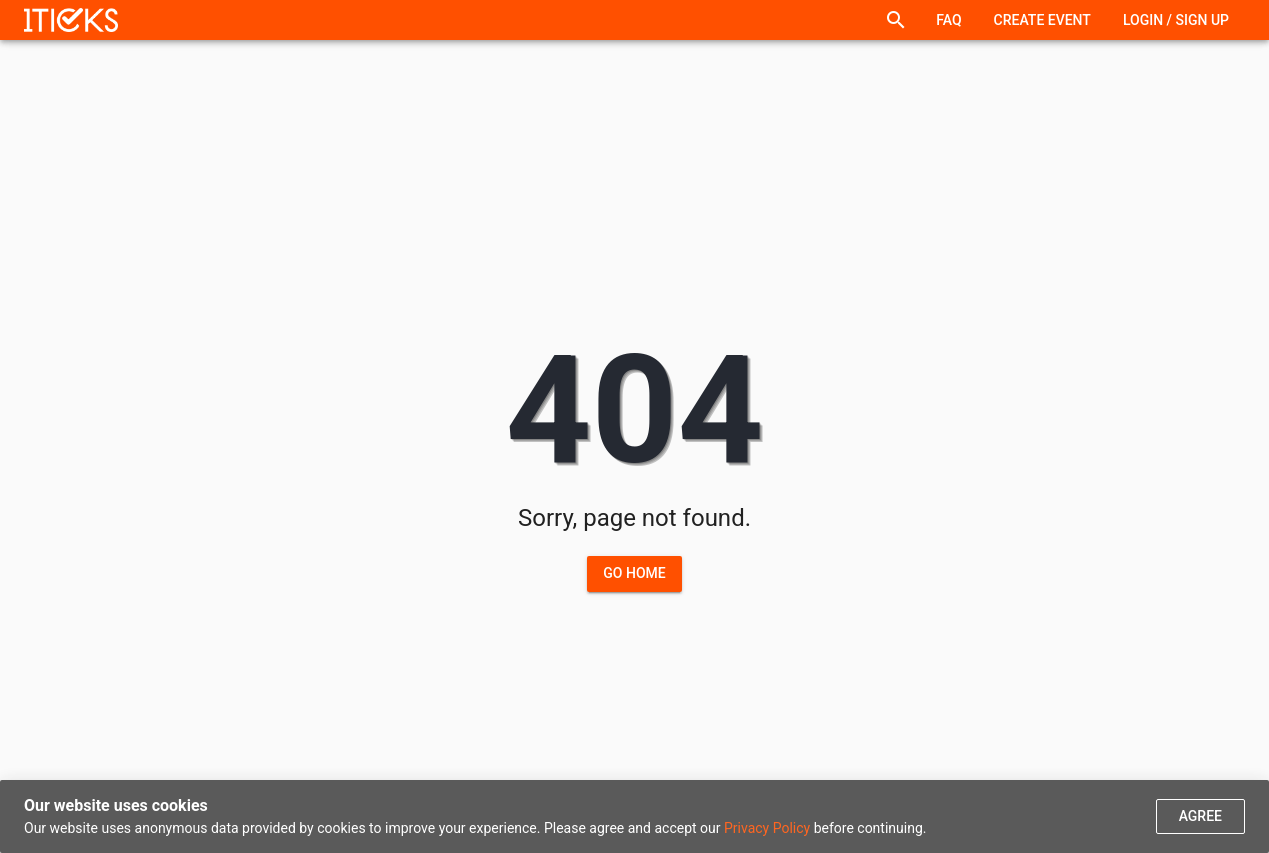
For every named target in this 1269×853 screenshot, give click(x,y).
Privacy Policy (767, 828)
